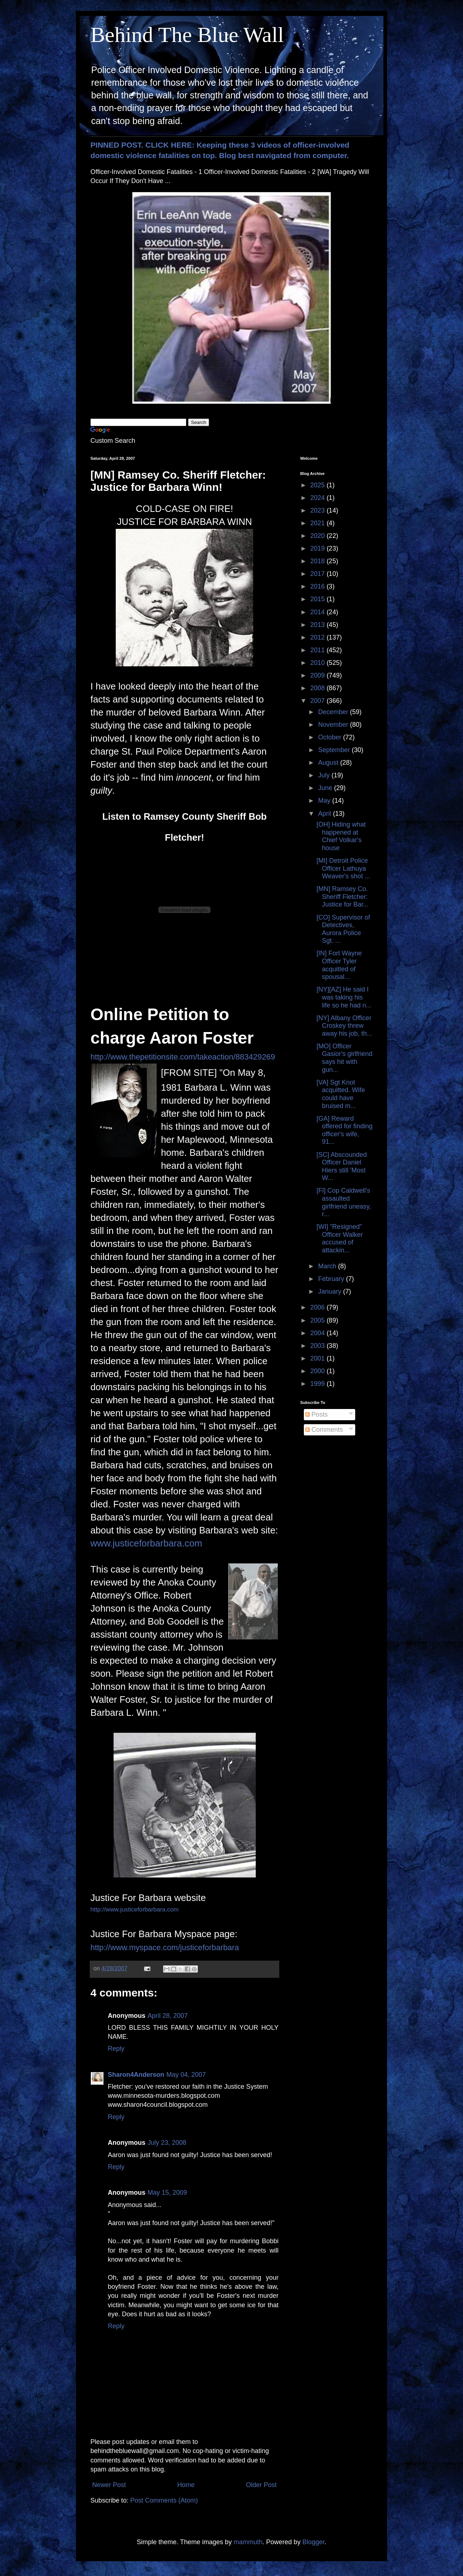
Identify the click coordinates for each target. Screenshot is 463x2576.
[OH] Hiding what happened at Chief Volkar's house (341, 836)
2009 (318, 675)
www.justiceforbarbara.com (146, 1543)
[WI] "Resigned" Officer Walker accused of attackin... (340, 1238)
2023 (318, 510)
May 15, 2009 (167, 2192)
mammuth (248, 2542)
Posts (316, 1414)
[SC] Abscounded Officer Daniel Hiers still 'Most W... (342, 1166)
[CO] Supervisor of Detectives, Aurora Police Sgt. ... (343, 929)
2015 (318, 599)
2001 (318, 1358)
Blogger (313, 2542)
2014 (318, 612)
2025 (318, 485)
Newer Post (109, 2484)
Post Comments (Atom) (164, 2500)
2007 (318, 700)
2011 (318, 650)
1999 (318, 1383)
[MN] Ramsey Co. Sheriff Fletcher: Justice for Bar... (343, 896)
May (325, 800)
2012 (318, 637)
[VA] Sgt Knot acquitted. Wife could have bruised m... (341, 1094)
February (332, 1278)
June (326, 788)
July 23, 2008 (167, 2142)
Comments (324, 1429)
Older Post (261, 2484)
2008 (318, 688)
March (328, 1266)
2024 (318, 497)
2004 (318, 1333)
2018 (318, 561)
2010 (318, 662)
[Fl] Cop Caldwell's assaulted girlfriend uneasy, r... (344, 1202)
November (334, 724)
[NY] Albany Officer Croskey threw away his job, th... (344, 1025)
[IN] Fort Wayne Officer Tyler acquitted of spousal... (339, 965)
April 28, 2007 (168, 2015)
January (330, 1291)
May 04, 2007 (186, 2074)
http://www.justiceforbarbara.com (134, 1909)
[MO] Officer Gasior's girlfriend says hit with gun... (344, 1058)
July (324, 775)
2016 (318, 586)
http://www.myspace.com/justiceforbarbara (164, 1947)
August (329, 762)
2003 (318, 1345)
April (325, 813)
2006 (318, 1307)
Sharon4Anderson (136, 2074)
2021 (318, 523)
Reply (116, 2048)
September (335, 750)
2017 (318, 573)
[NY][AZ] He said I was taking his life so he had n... (344, 997)
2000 (318, 1371)
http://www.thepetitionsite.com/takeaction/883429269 (182, 1056)
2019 (318, 548)
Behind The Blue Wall (187, 35)
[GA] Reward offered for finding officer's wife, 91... (345, 1130)
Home (186, 2484)
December (334, 712)
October (330, 737)
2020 (318, 535)
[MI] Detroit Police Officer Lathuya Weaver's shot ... (343, 868)
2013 (318, 624)
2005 (318, 1320)
